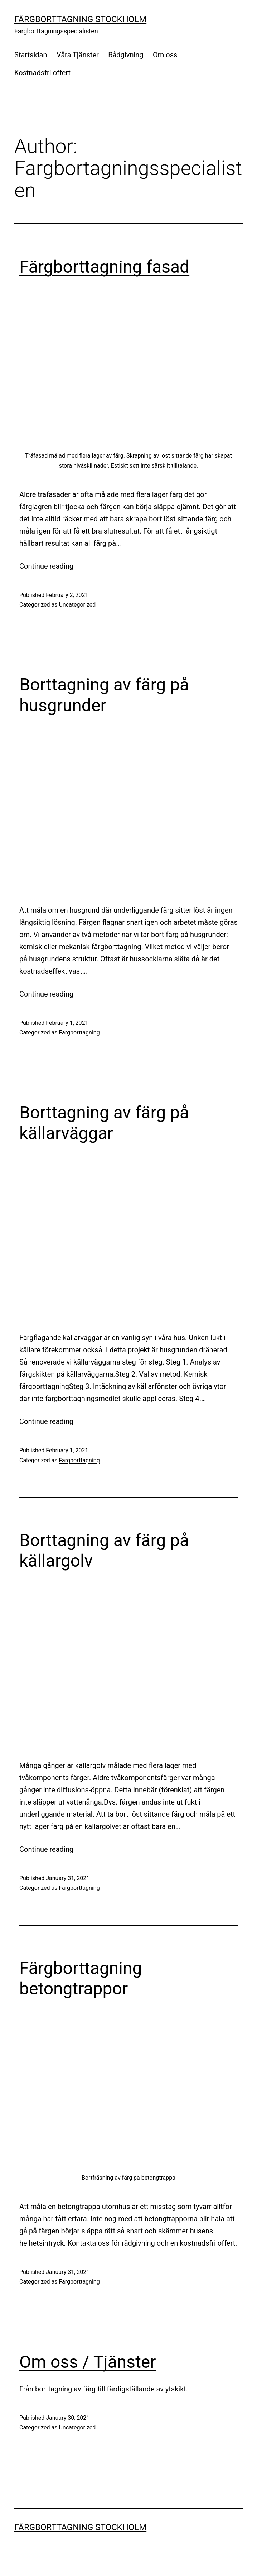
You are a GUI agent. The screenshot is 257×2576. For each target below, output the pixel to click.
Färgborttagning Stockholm (80, 19)
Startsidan (30, 55)
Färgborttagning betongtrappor (80, 1978)
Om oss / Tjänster (87, 2362)
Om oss (165, 55)
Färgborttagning (79, 1032)
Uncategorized (77, 604)
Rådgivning (125, 55)
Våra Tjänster (78, 55)
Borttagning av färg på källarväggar (104, 1122)
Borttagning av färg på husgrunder (104, 695)
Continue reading (46, 566)
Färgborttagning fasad (104, 267)
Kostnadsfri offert (42, 72)
